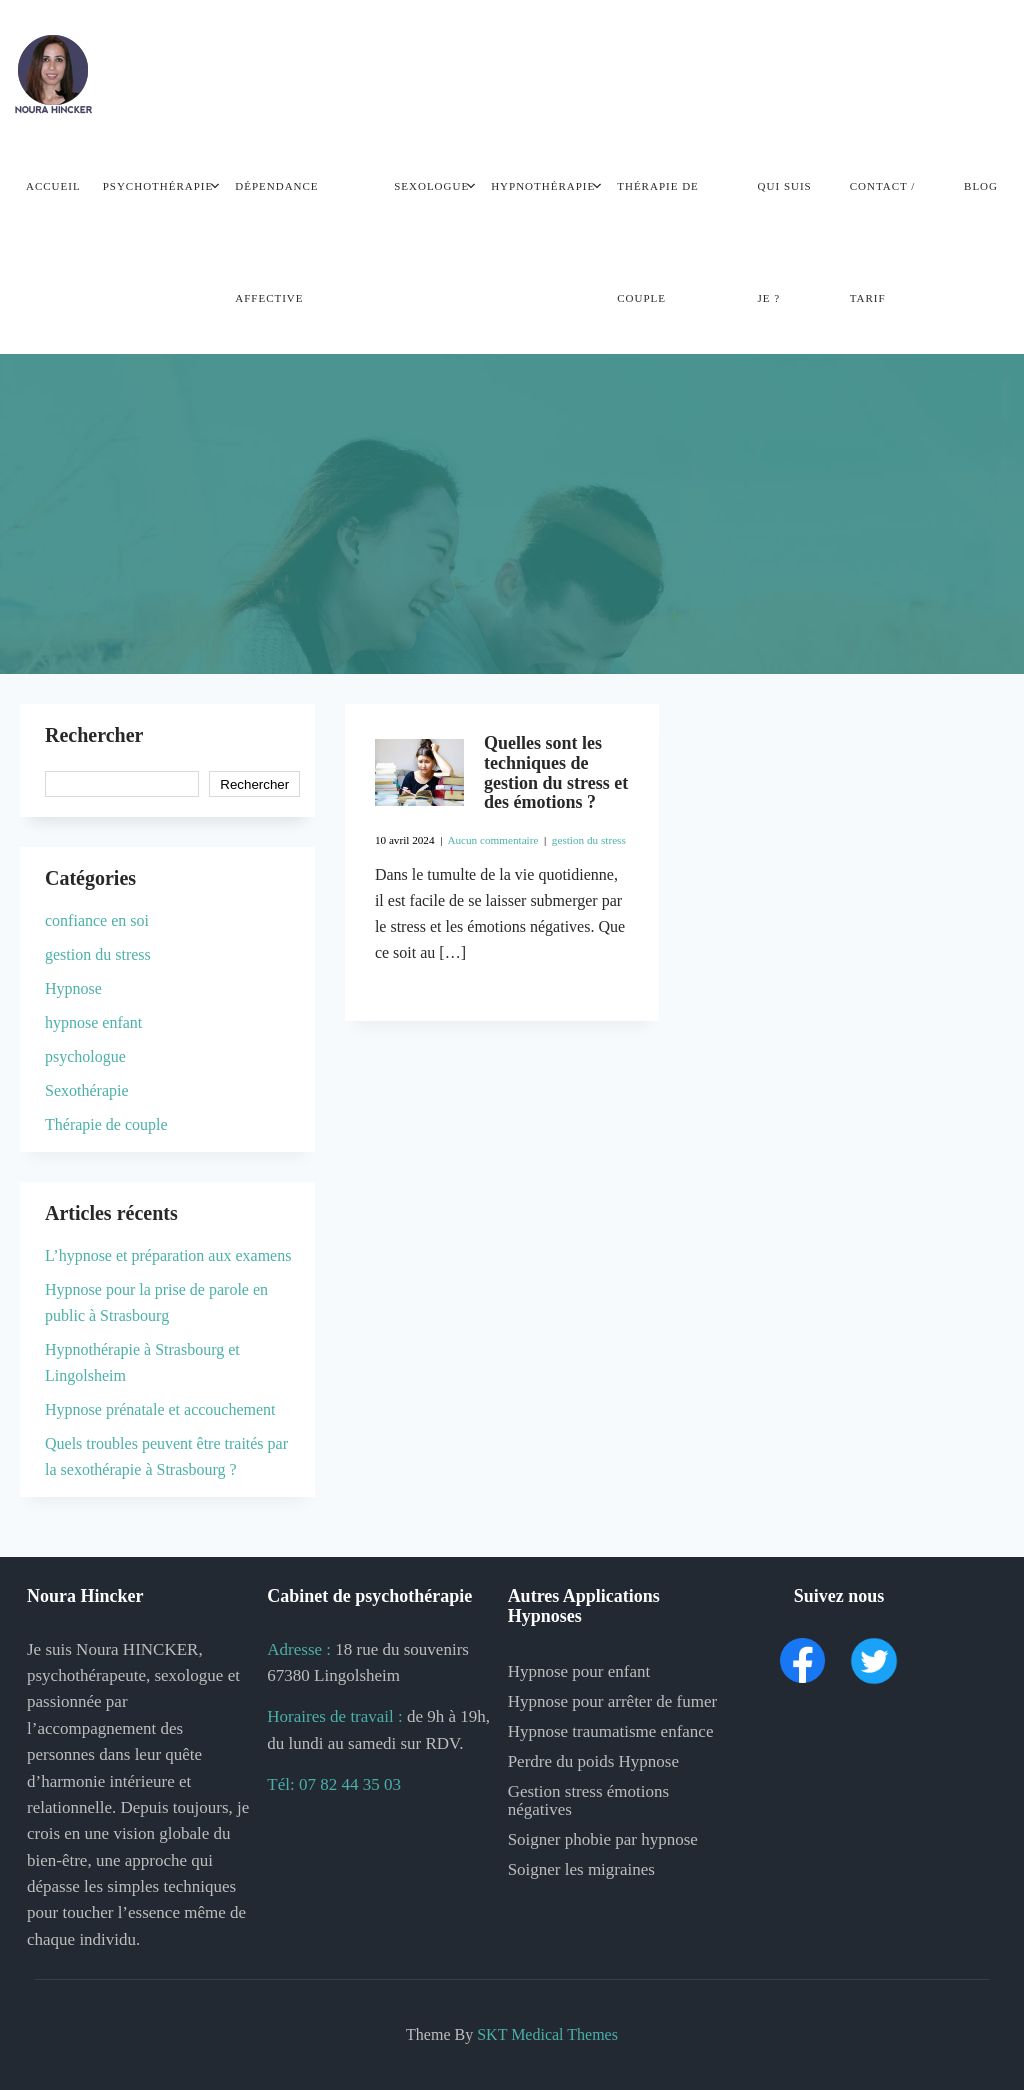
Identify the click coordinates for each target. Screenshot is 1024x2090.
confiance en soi (97, 920)
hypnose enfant (93, 1022)
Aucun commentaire (492, 840)
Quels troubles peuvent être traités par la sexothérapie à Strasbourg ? (166, 1456)
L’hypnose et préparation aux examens (168, 1255)
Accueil (53, 186)
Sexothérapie (87, 1090)
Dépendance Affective (276, 242)
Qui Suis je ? (785, 242)
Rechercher (94, 735)
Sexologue (431, 186)
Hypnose (73, 988)
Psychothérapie (158, 186)
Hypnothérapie (543, 186)
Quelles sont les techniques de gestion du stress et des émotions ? (556, 772)
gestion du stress (589, 840)
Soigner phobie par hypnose (603, 1839)
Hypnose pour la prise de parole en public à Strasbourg (156, 1302)
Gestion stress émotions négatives (589, 1800)
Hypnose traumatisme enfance (611, 1731)
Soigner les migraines (581, 1869)
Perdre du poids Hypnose (593, 1761)
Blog (981, 186)
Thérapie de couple (658, 242)
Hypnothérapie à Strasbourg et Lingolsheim (142, 1362)
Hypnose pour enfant (579, 1671)
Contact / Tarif (883, 242)
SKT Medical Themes (547, 2034)
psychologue (85, 1056)
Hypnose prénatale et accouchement (160, 1409)
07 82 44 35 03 (350, 1784)
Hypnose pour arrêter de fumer (613, 1701)
